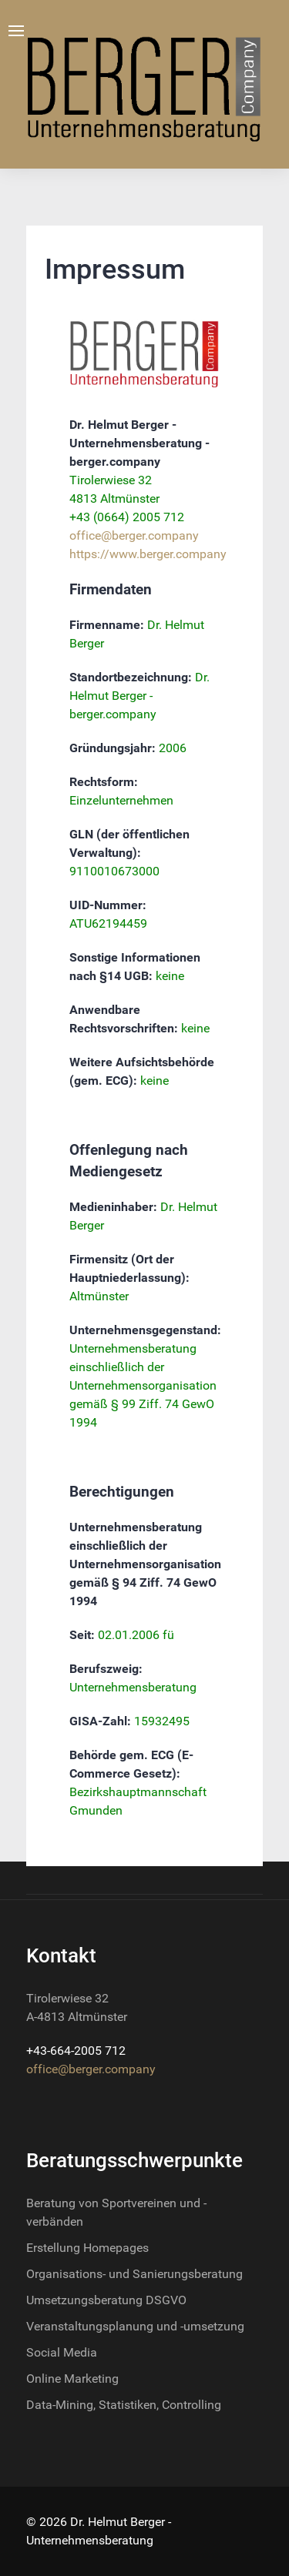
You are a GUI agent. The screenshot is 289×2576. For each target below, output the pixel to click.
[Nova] (144, 84)
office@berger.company (134, 535)
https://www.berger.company (148, 554)
